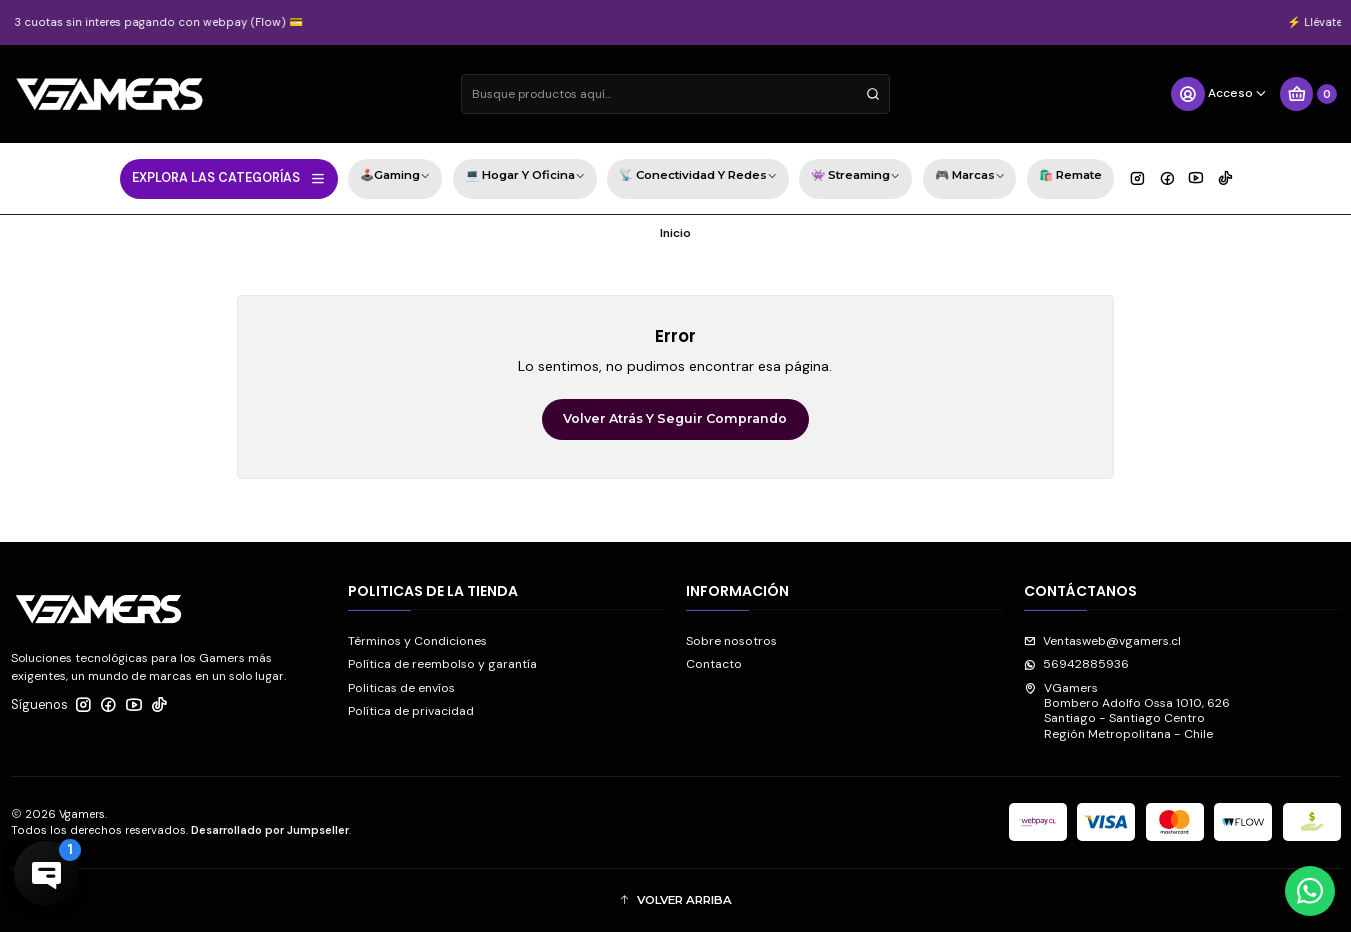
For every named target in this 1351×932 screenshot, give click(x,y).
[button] (676, 900)
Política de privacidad (411, 711)
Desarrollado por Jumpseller (270, 830)
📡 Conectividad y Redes (698, 177)
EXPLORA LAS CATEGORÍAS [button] (229, 178)
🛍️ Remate (1070, 175)
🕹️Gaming (395, 177)
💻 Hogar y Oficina (525, 177)
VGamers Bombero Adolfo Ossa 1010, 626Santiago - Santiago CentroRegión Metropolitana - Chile (1127, 711)
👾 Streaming (855, 177)
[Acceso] (1219, 94)
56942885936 (1076, 664)
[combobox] (675, 94)
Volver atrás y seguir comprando (675, 418)
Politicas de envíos (401, 688)
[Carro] (1308, 94)
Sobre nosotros (731, 641)
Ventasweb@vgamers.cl (1102, 641)
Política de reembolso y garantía (442, 664)
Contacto (714, 664)
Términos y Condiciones (417, 641)
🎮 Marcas (970, 177)
